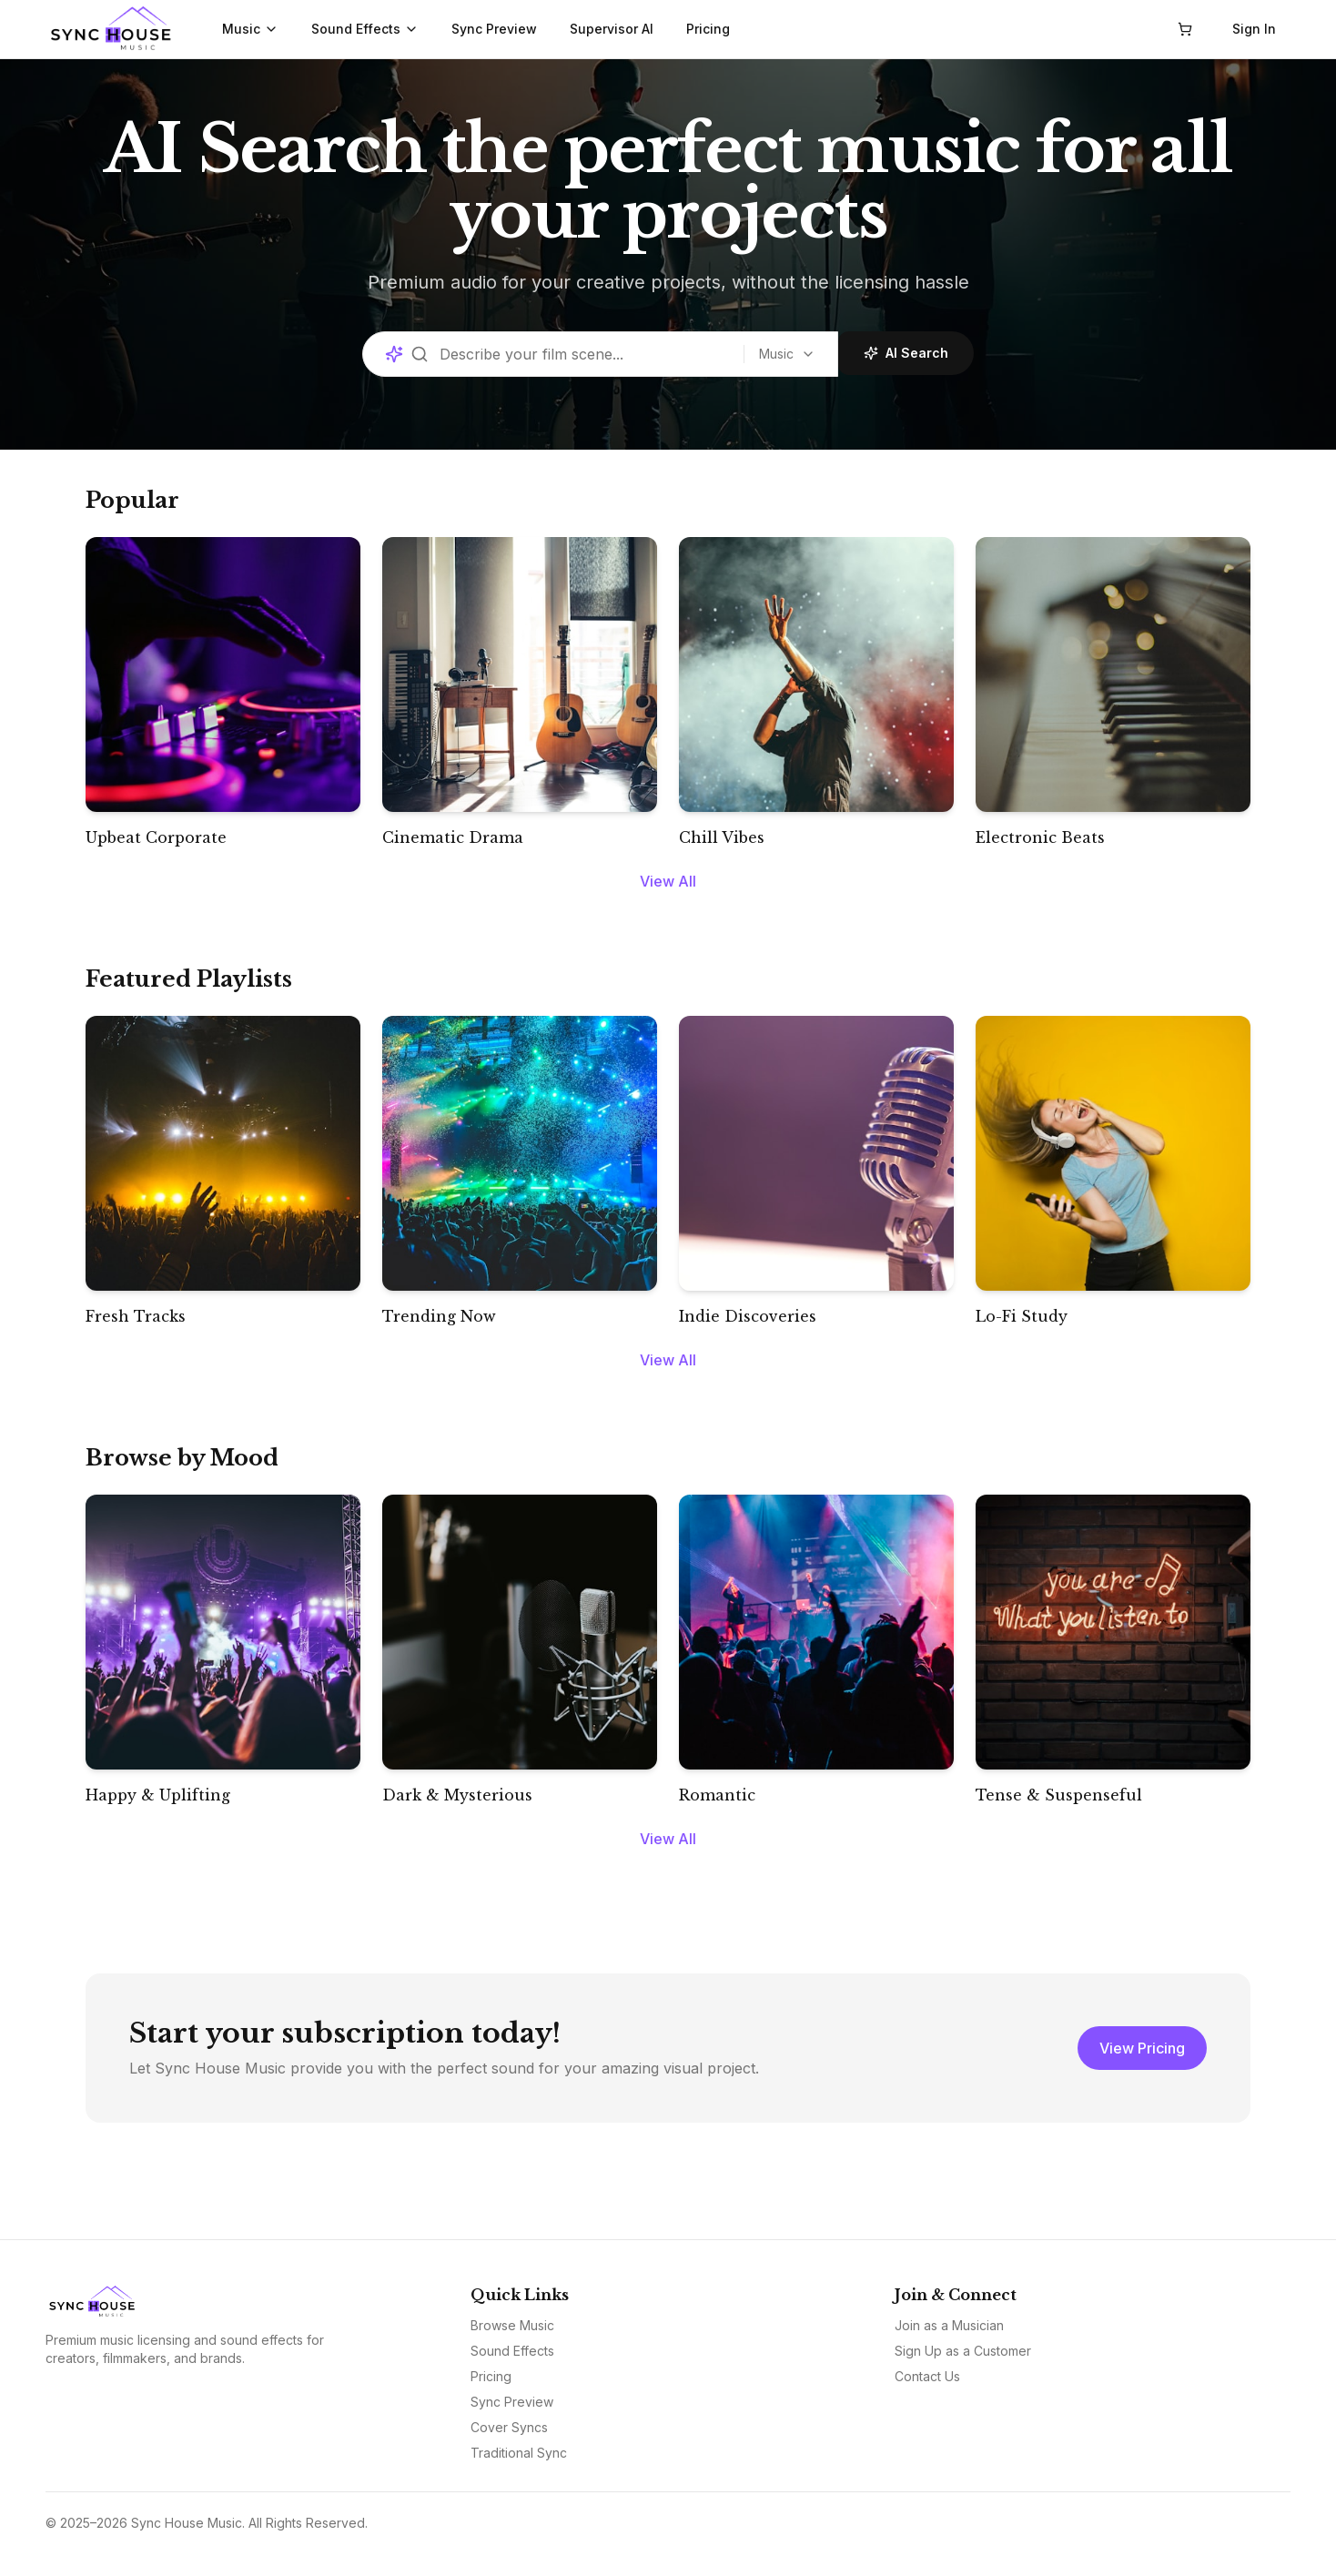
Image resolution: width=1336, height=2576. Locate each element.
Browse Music (512, 2325)
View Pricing (1142, 2048)
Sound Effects (365, 28)
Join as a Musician (949, 2325)
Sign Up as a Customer (963, 2350)
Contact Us (927, 2376)
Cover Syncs (509, 2427)
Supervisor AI (611, 28)
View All (668, 881)
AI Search (902, 352)
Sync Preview (494, 28)
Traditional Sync (519, 2452)
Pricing (708, 28)
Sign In (1254, 28)
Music (250, 28)
